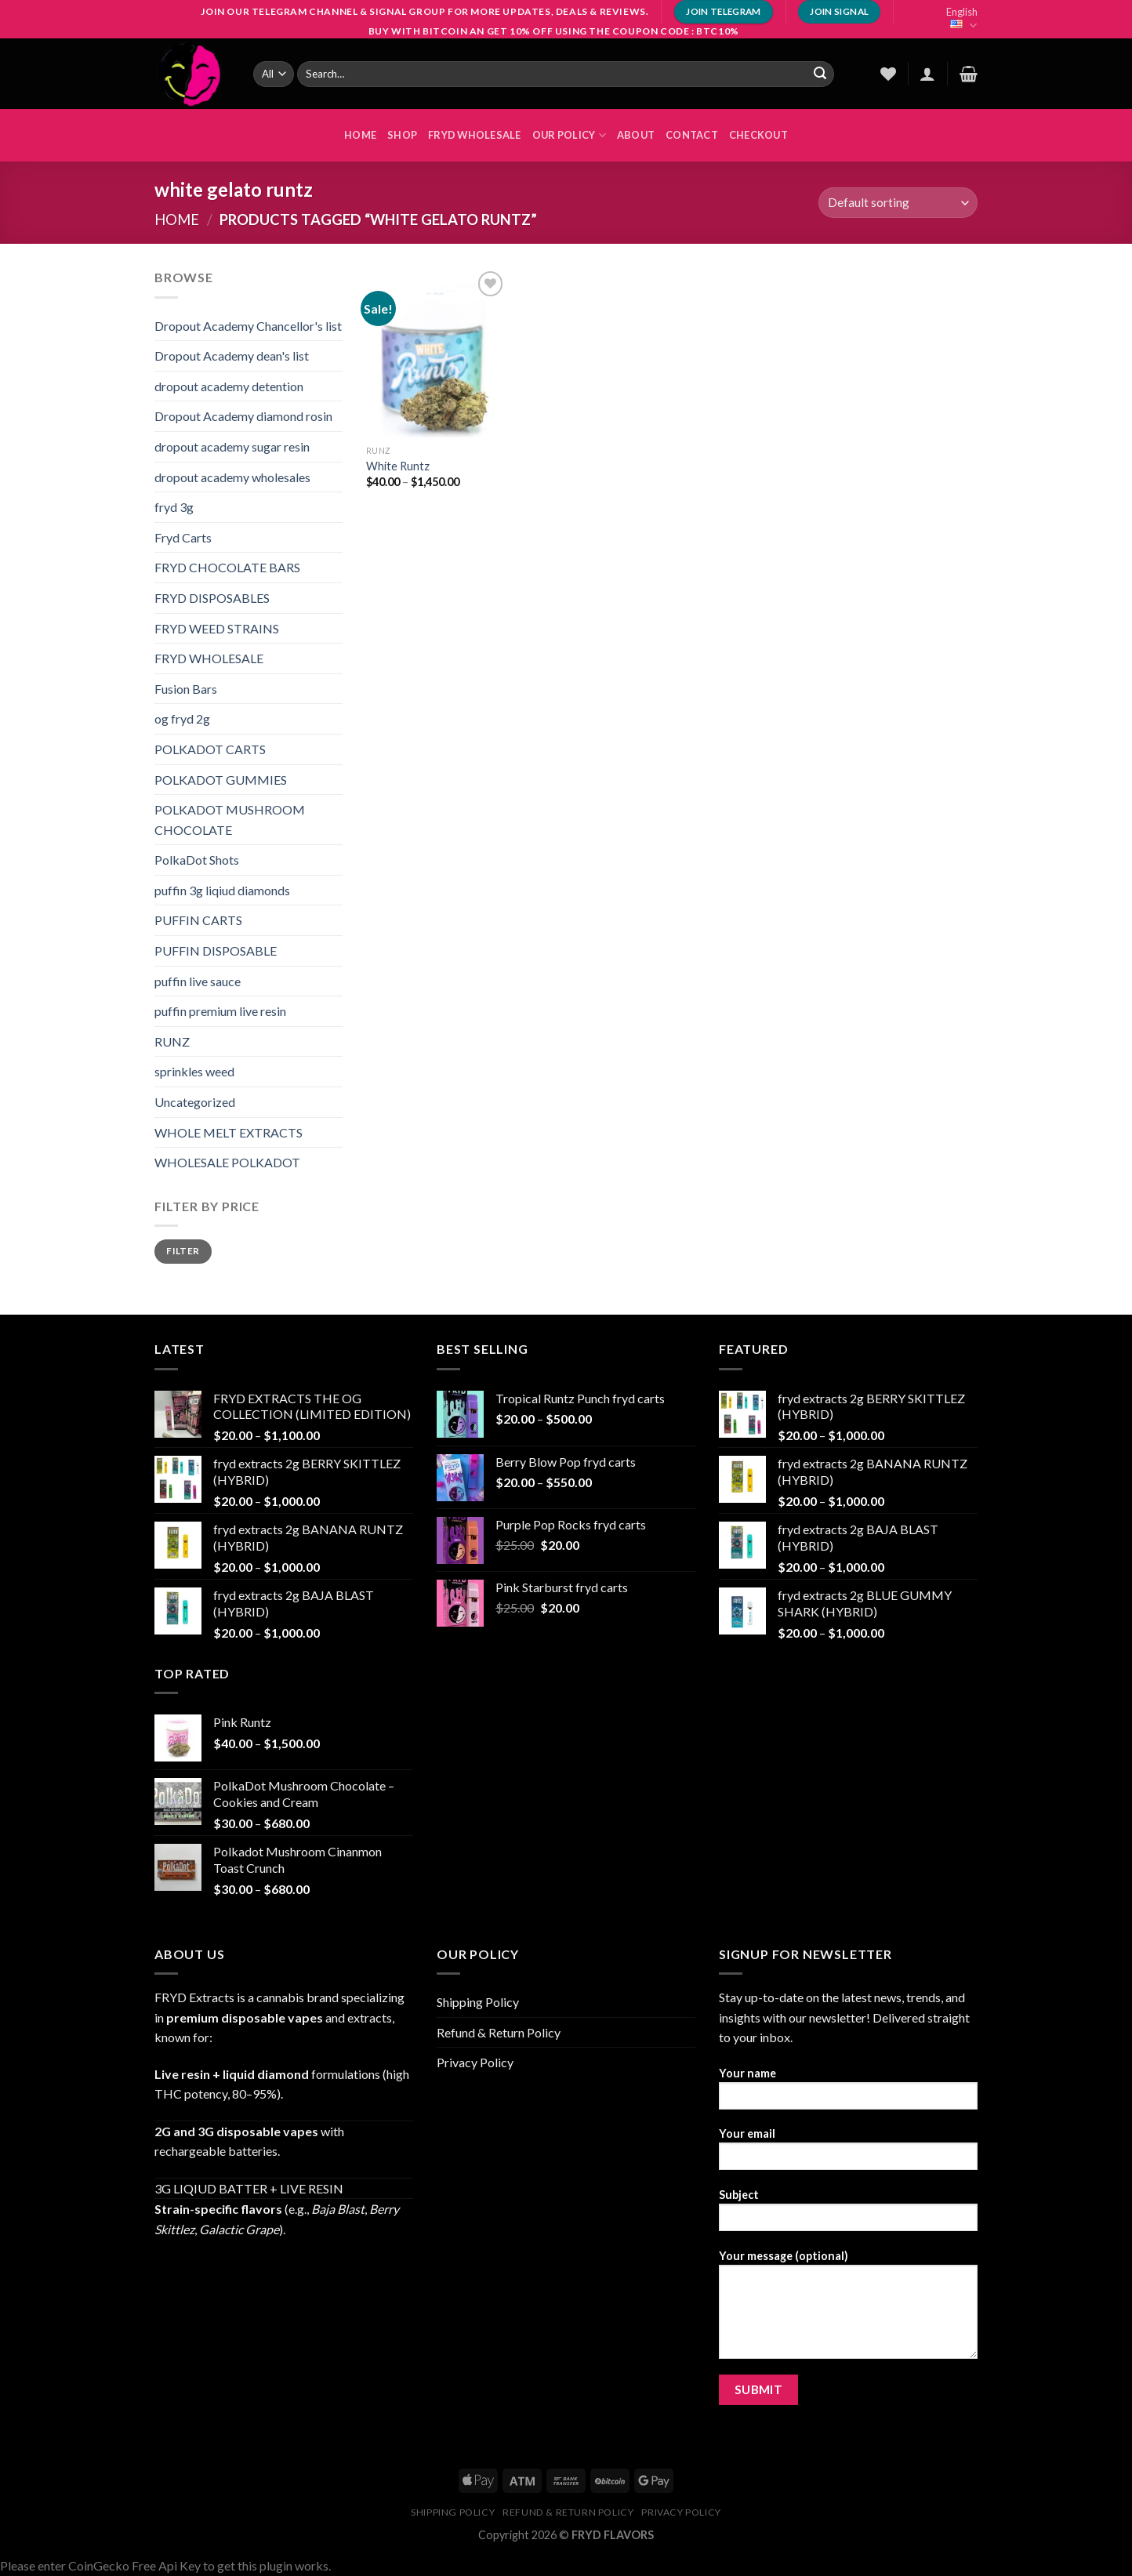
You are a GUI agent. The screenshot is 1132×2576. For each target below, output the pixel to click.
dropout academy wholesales (232, 477)
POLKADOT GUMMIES (220, 779)
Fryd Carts (183, 537)
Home (176, 219)
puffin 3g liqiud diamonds (222, 890)
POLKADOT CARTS (210, 749)
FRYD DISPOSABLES (212, 597)
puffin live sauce (197, 981)
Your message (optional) (848, 2309)
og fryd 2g (182, 718)
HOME (360, 135)
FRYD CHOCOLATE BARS (227, 567)
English (962, 19)
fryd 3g (174, 506)
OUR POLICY (569, 135)
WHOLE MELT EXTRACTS (228, 1132)
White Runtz (398, 466)
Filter (182, 1251)
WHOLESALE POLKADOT (227, 1162)
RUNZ (172, 1041)
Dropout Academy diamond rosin (243, 415)
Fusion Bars (185, 688)
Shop (402, 135)
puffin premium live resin (220, 1010)
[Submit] (820, 73)
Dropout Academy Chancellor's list (248, 325)
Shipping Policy (478, 2001)
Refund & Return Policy (499, 2032)
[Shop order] (898, 202)
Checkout (758, 135)
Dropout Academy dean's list (231, 355)
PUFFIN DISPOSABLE (215, 950)
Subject (848, 2215)
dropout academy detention (228, 386)
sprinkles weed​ (194, 1071)
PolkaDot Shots (196, 859)
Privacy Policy (475, 2062)
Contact (692, 135)
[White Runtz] (436, 352)
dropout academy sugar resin (232, 446)
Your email (848, 2154)
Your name (848, 2093)
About (636, 135)
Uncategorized (194, 1101)
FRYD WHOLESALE (474, 135)
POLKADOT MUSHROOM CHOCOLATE (229, 819)
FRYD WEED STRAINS (216, 628)
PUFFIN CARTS (198, 919)
